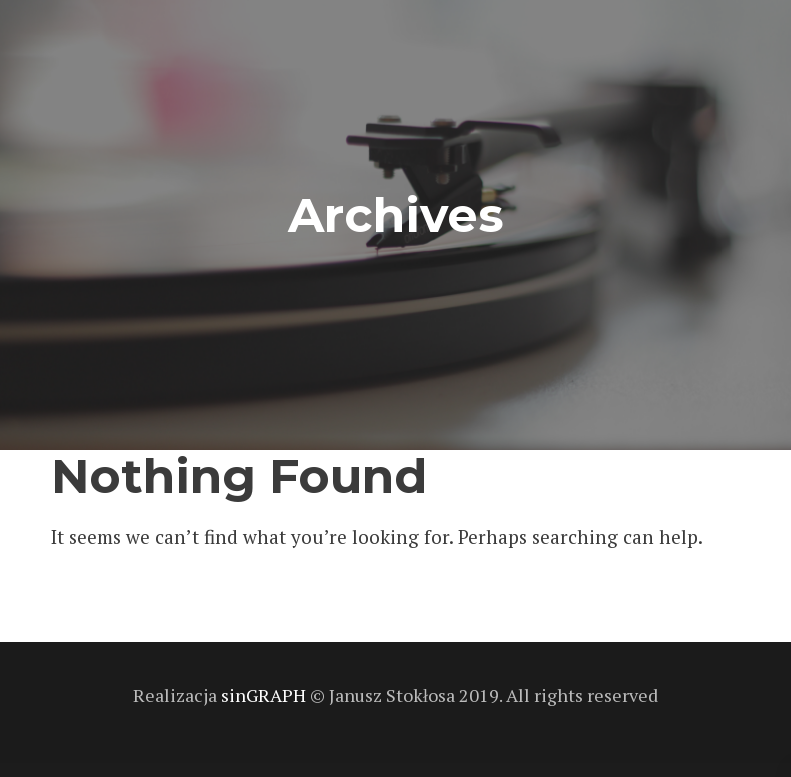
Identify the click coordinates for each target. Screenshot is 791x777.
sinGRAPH (265, 695)
